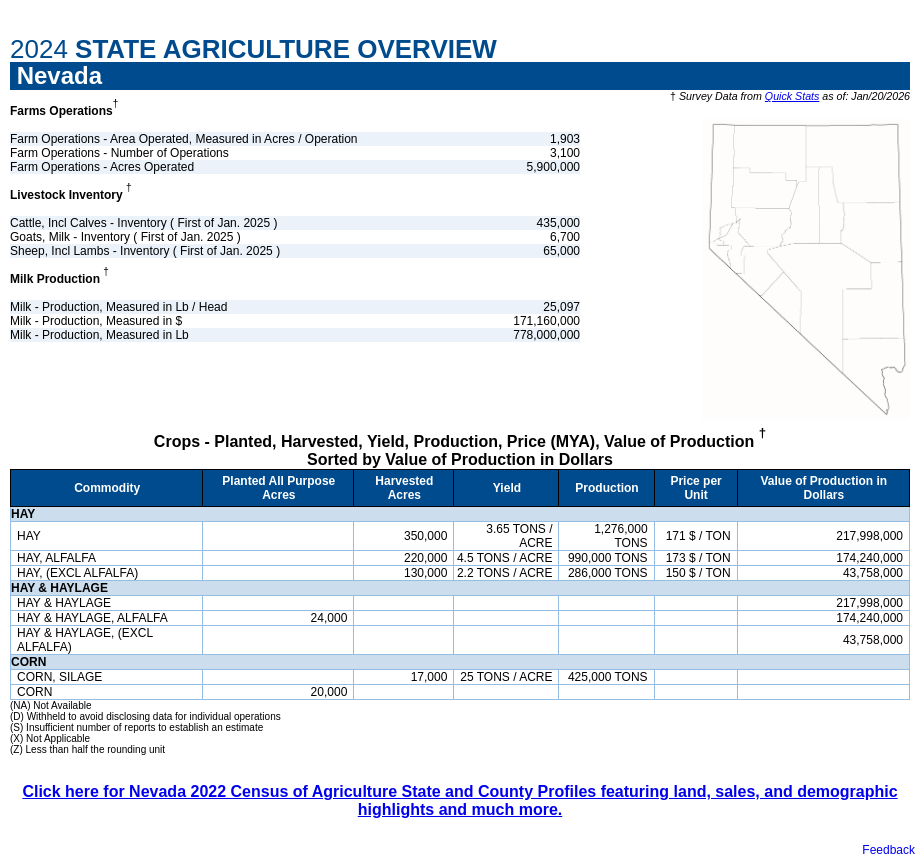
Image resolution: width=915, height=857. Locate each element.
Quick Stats (792, 96)
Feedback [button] (888, 850)
